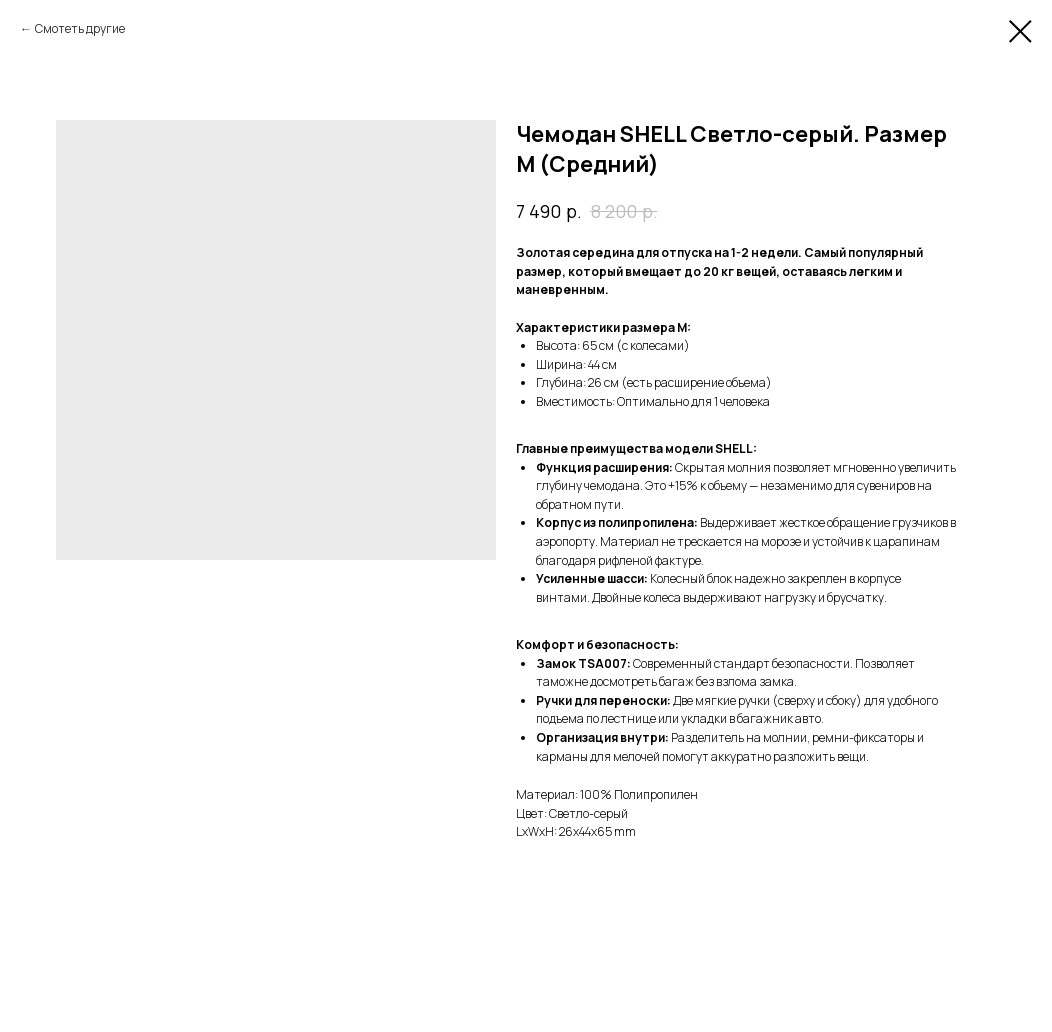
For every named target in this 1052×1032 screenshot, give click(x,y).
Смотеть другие (80, 28)
